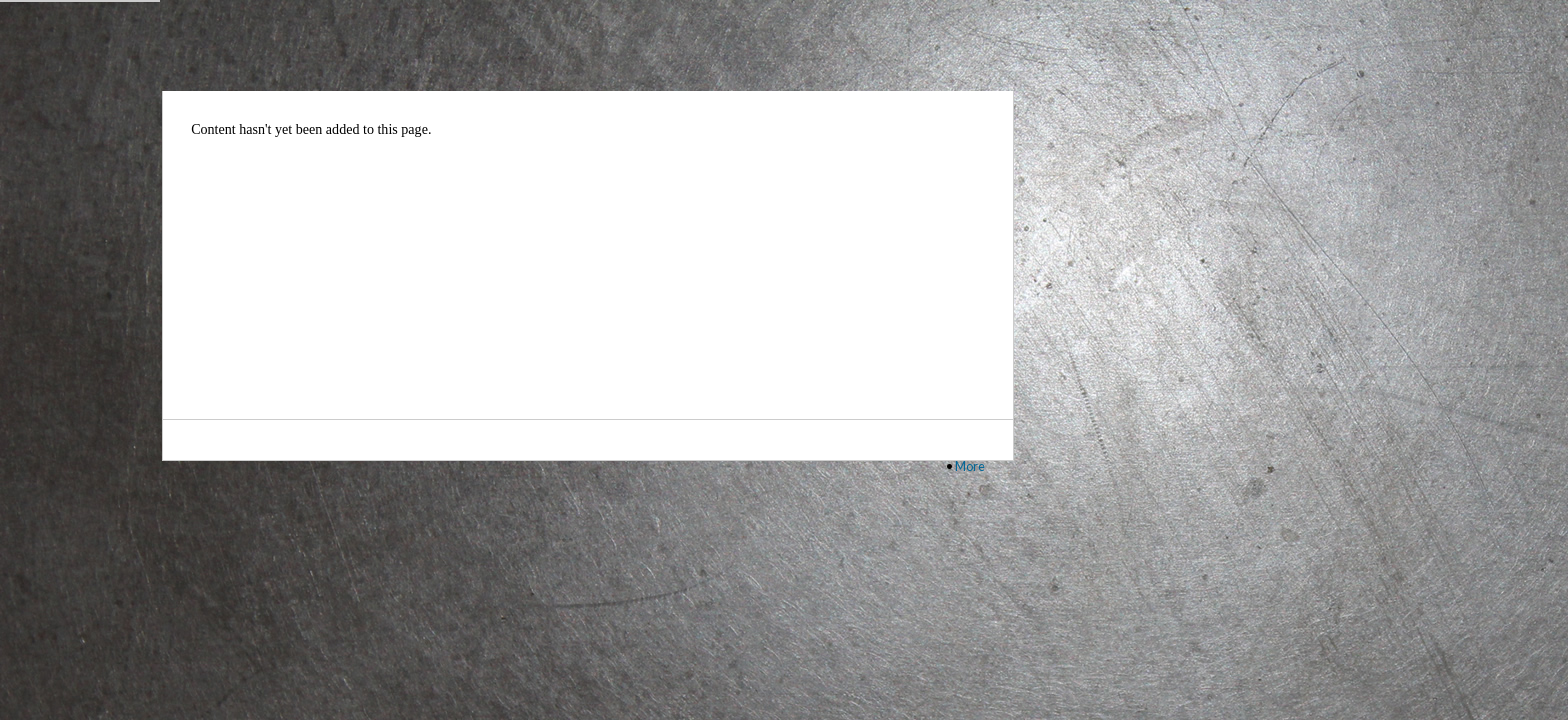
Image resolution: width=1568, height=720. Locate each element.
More (970, 466)
